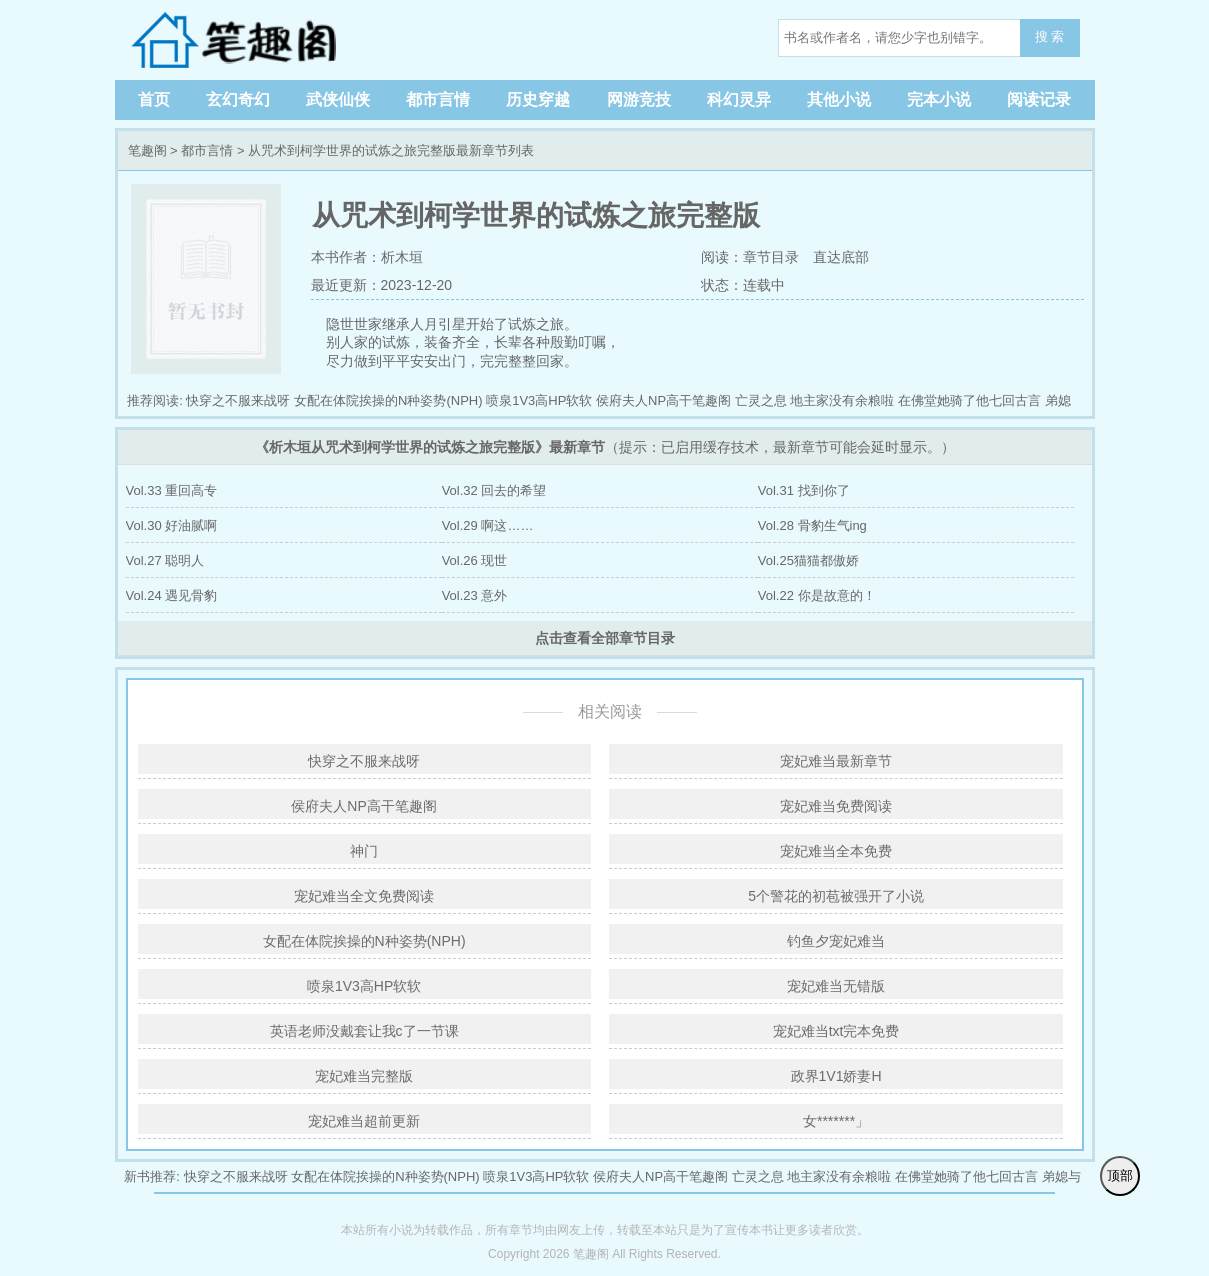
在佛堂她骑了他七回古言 (969, 400)
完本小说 (939, 99)
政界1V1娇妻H (836, 1076)
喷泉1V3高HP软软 (539, 400)
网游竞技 (639, 99)
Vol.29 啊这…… (488, 525)
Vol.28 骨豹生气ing (812, 525)
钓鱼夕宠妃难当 (836, 941)
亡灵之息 (761, 400)
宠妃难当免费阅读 (836, 806)
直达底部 (841, 257)
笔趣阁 (255, 40)
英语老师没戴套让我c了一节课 (364, 1031)
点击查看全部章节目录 (605, 638)
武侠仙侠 (338, 99)
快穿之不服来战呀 (238, 400)
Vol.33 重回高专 (172, 490)
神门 (364, 851)
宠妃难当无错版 (836, 986)
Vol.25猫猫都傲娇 (808, 560)
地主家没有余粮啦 (842, 400)
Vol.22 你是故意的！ (817, 595)
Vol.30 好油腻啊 (172, 525)
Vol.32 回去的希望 (494, 490)
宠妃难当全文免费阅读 (364, 896)
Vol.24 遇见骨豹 (172, 595)
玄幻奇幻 (238, 99)
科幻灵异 (739, 99)
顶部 (1120, 1175)
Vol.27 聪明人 (165, 560)
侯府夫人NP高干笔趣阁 (663, 400)
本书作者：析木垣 (367, 257)
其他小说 (839, 99)
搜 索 (1050, 36)
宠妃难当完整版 (364, 1076)
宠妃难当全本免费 (836, 851)
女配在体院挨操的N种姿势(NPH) (388, 400)
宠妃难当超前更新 (364, 1121)
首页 (154, 99)
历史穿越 (538, 99)
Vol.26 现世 (475, 560)
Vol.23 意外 (475, 595)
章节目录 (771, 257)
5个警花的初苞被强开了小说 (836, 896)
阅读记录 (1039, 99)
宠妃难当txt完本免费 (836, 1031)
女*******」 (836, 1121)
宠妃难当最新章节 (836, 761)
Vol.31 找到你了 (804, 490)
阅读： (720, 257)
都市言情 (438, 99)
